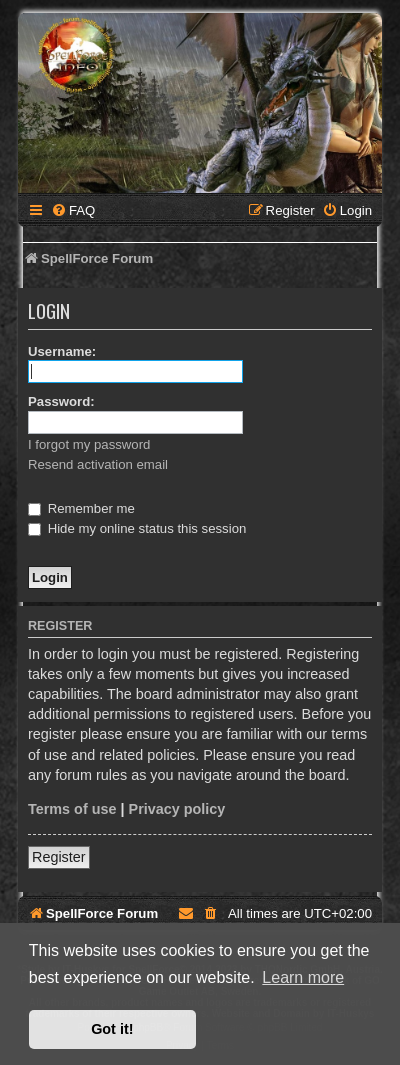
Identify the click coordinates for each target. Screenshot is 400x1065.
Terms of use (72, 809)
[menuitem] (73, 210)
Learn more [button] (303, 977)
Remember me (81, 508)
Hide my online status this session (137, 528)
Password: (61, 401)
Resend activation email (98, 464)
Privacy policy (177, 809)
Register (59, 857)
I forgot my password (89, 444)
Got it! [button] (112, 1029)
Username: (62, 351)
